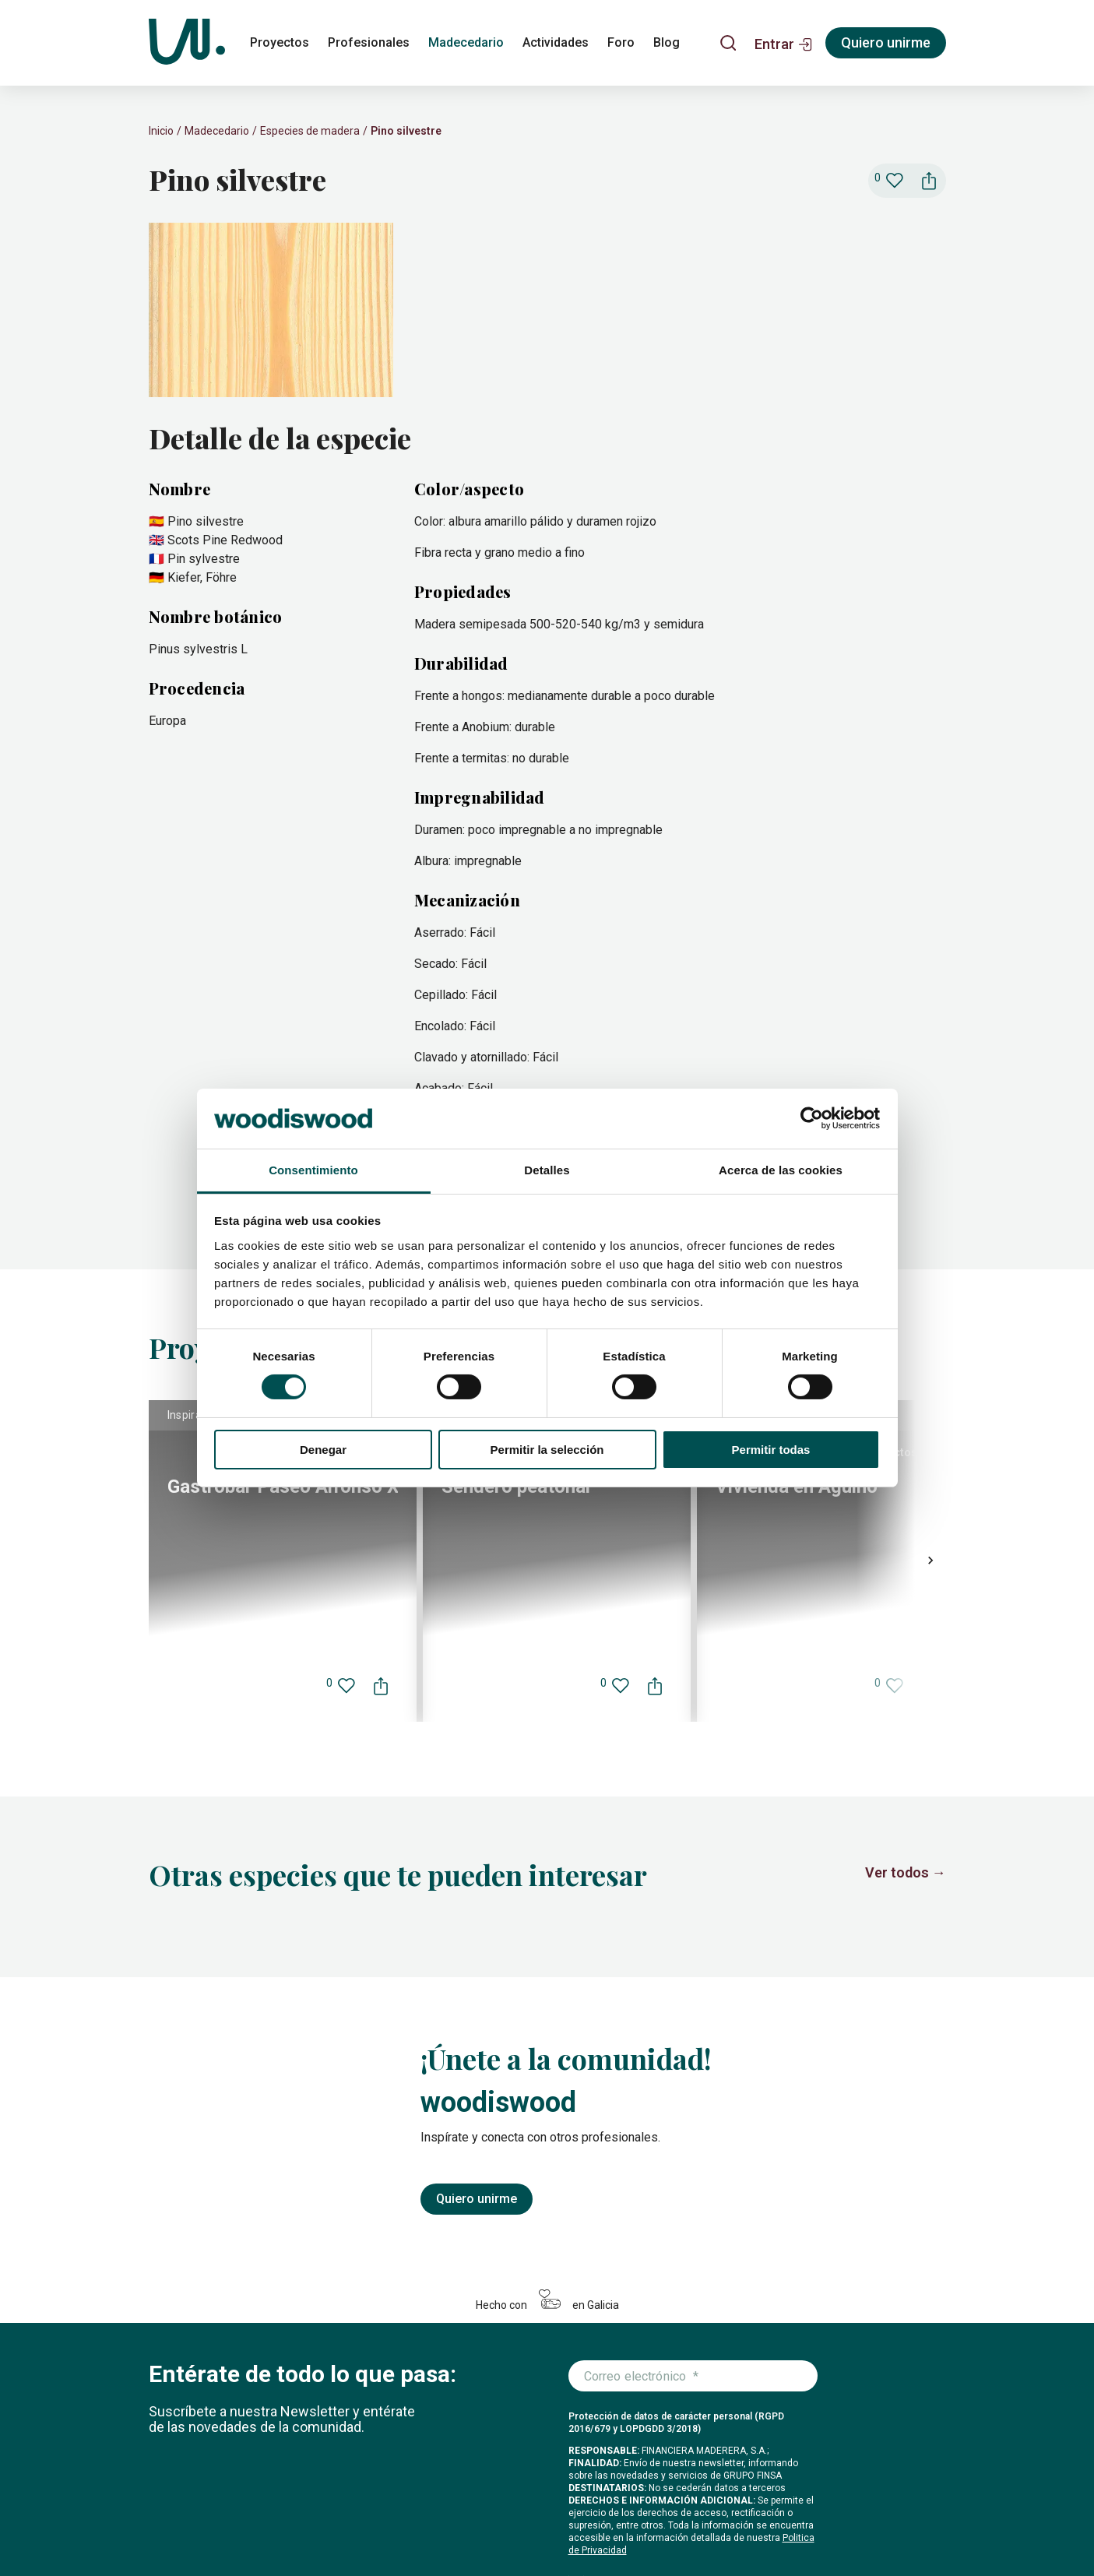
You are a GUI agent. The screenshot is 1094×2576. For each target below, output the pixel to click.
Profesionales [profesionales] (369, 42)
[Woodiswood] (187, 43)
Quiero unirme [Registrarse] (885, 42)
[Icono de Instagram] (818, 2522)
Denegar (323, 1449)
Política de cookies (189, 2532)
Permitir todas (771, 1449)
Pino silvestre (406, 131)
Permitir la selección (547, 1449)
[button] (784, 42)
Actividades (424, 2497)
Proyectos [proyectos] (279, 42)
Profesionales (257, 2497)
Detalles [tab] (546, 1170)
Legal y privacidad (395, 2532)
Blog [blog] (666, 42)
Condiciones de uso (486, 2532)
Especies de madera (310, 131)
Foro (482, 2497)
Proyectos (177, 2497)
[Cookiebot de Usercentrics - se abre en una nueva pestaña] (812, 1118)
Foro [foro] (621, 42)
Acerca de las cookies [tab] (780, 1170)
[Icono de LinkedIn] (893, 2522)
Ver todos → (905, 1563)
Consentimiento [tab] (313, 1170)
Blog (519, 2497)
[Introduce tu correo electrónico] (693, 2067)
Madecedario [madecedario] (466, 42)
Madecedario (217, 131)
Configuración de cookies (294, 2532)
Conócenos (575, 2497)
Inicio (161, 131)
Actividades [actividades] (555, 42)
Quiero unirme (476, 1890)
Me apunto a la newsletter (657, 2339)
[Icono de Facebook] (855, 2522)
